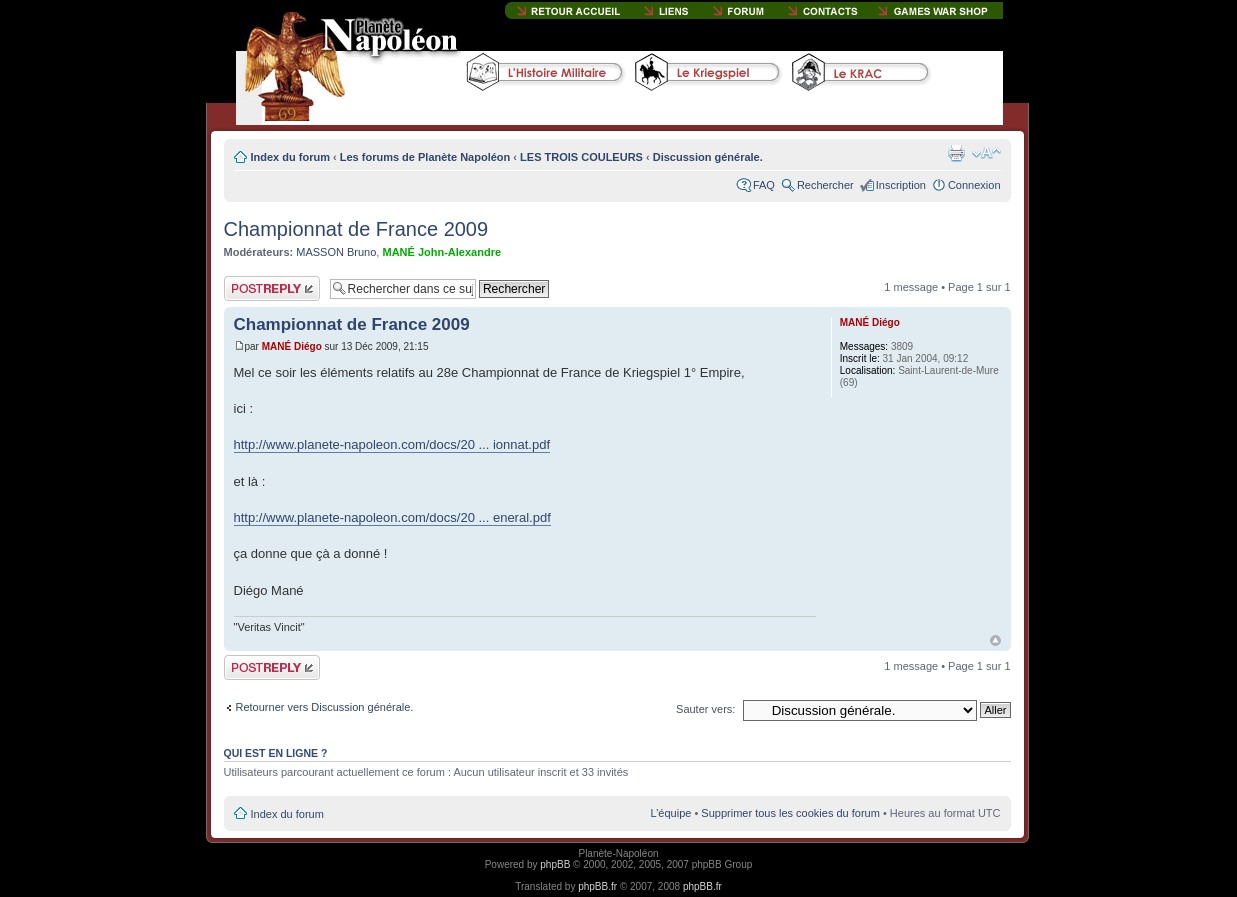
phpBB (555, 864)
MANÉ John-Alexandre (441, 252)
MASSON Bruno (336, 252)
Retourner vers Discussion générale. (325, 707)
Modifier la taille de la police (986, 153)
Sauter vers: (705, 709)
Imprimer (956, 153)
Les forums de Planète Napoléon (425, 157)
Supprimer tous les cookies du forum (790, 813)
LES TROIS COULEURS (581, 157)
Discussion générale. (708, 157)
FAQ (764, 185)
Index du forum (290, 157)
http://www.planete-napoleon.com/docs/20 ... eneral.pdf (392, 517)
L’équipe (670, 813)
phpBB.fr (597, 886)
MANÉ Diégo (292, 346)
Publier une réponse (272, 288)
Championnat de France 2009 (356, 229)
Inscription (901, 185)
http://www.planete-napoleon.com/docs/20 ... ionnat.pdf (392, 444)
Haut (995, 640)
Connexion (974, 185)
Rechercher (825, 185)
